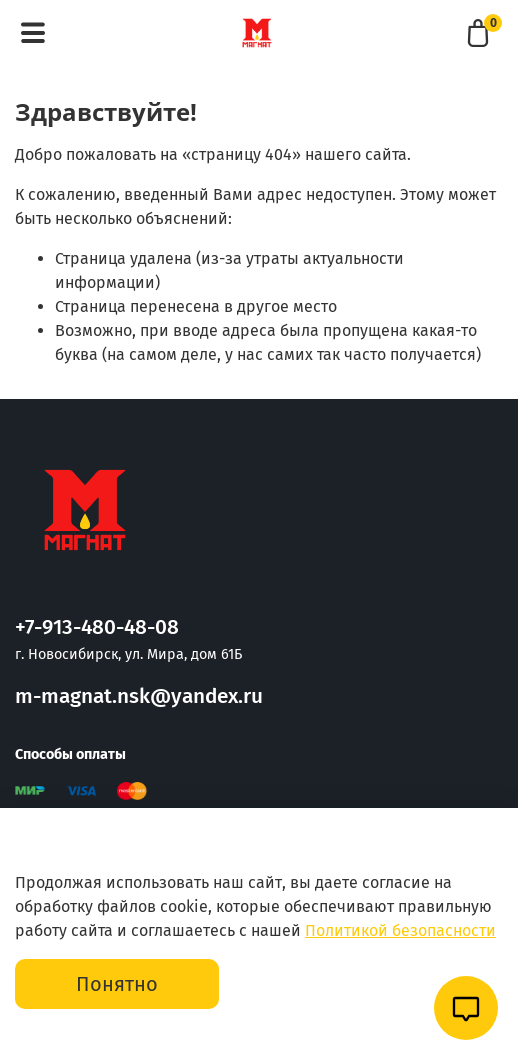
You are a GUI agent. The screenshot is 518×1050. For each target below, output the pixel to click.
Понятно (117, 984)
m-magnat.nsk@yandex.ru (139, 696)
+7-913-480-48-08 (97, 627)
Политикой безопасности (400, 930)
